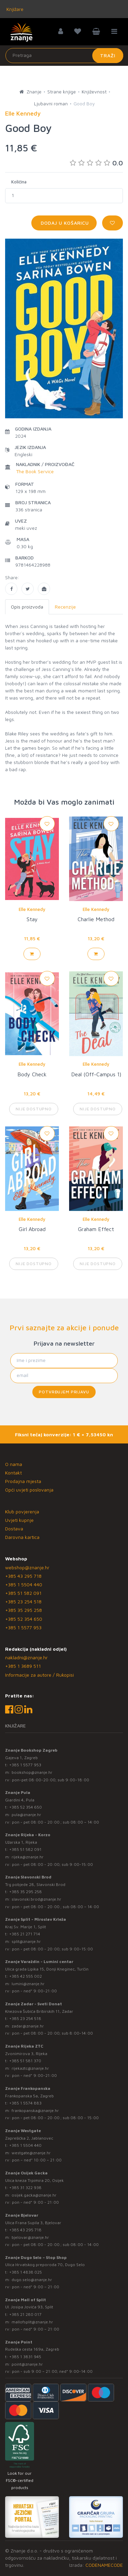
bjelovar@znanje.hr (30, 2237)
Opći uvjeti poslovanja (29, 1490)
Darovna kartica (22, 1537)
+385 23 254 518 (23, 1601)
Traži (107, 55)
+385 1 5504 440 (23, 1584)
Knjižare (14, 9)
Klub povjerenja (22, 1511)
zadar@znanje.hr (28, 2025)
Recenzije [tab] (65, 607)
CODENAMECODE (104, 2565)
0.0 (96, 163)
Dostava (14, 1528)
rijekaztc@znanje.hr (30, 2068)
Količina (19, 181)
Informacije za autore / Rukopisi (39, 1675)
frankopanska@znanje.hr (35, 2110)
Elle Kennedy (32, 909)
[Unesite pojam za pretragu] (64, 55)
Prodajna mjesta (23, 1481)
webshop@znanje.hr (27, 1567)
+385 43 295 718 (23, 1576)
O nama (13, 1464)
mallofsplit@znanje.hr (32, 2321)
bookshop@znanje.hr (32, 1772)
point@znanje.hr (27, 2364)
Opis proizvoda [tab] (27, 607)
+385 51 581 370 (25, 2060)
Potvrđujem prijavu (64, 1391)
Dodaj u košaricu (64, 223)
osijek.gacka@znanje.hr (34, 2195)
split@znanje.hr (26, 1941)
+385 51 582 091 (23, 1593)
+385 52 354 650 (23, 1619)
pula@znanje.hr (26, 1814)
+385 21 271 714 (24, 1933)
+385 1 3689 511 (23, 1666)
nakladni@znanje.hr (26, 1657)
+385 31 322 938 (25, 2187)
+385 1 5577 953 (23, 1627)
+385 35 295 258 (23, 1610)
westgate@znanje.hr (31, 2152)
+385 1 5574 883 (25, 2103)
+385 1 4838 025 (25, 2272)
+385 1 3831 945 (25, 2356)
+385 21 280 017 (25, 2314)
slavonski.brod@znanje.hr (36, 1899)
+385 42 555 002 (25, 1976)
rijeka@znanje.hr (28, 1856)
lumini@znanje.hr (28, 1983)
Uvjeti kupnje (19, 1520)
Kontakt (13, 1473)
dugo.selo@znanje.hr (32, 2279)
